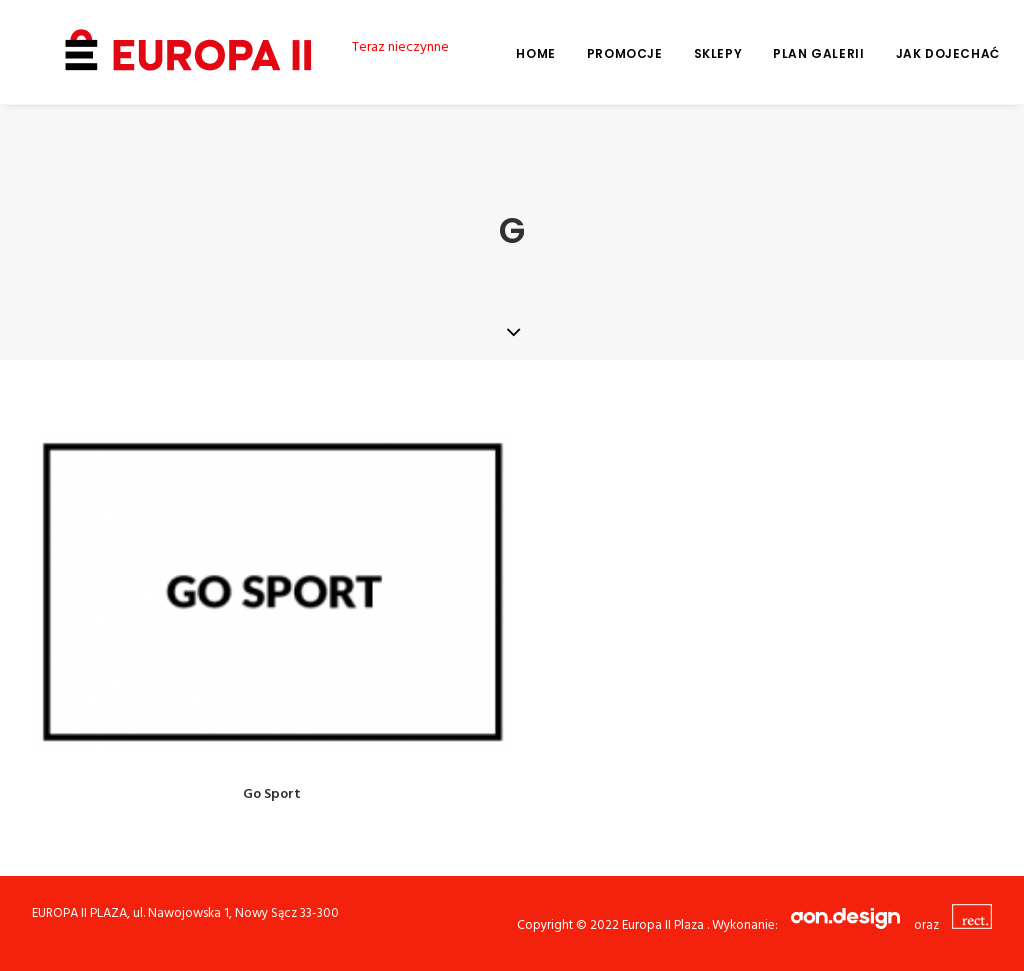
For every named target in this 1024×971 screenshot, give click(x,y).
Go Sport (272, 794)
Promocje (595, 53)
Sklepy (688, 53)
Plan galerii (788, 53)
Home (505, 53)
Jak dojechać (918, 53)
